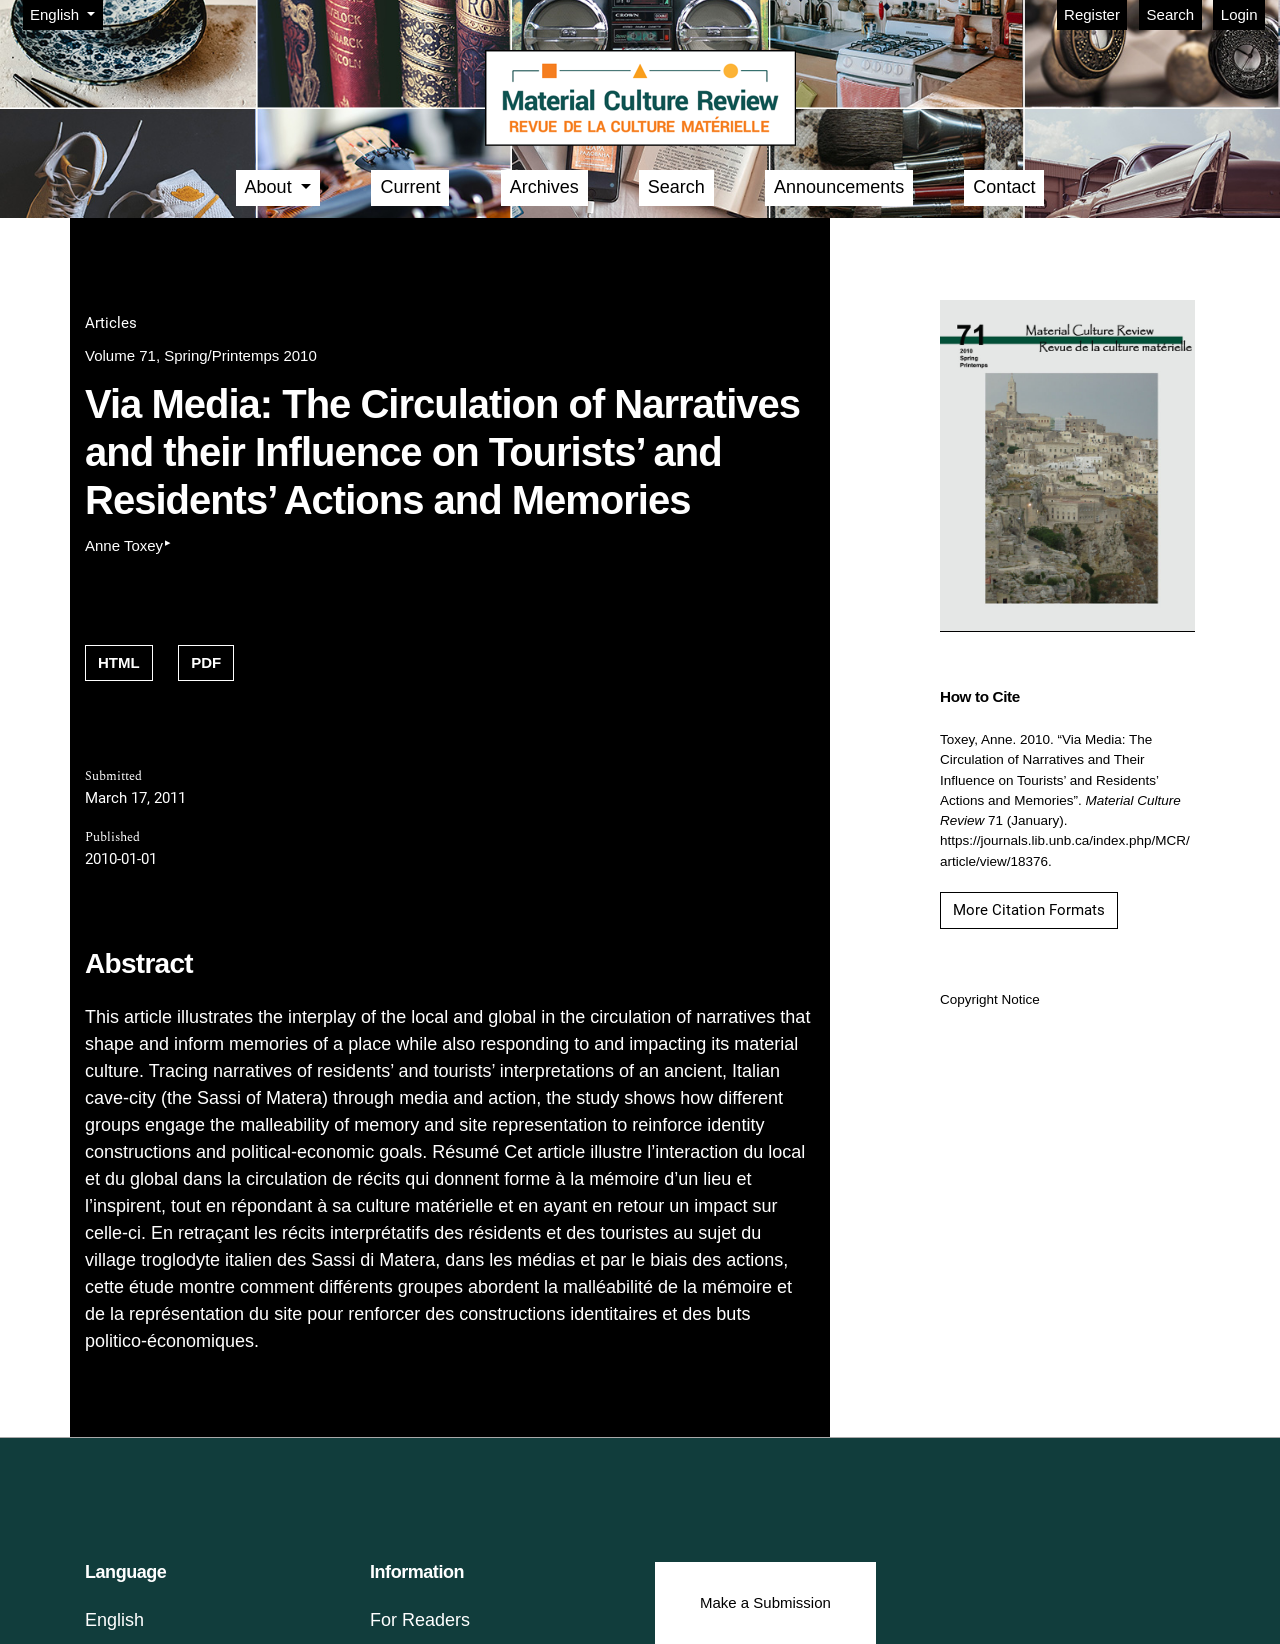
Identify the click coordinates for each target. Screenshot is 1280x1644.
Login (1239, 14)
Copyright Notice (990, 999)
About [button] (271, 187)
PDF (206, 662)
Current (410, 187)
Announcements (839, 187)
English (66, 13)
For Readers (420, 1620)
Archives (544, 187)
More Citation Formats (1029, 910)
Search (1171, 14)
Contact (1004, 187)
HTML (119, 662)
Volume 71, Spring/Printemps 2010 (201, 355)
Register (1092, 14)
